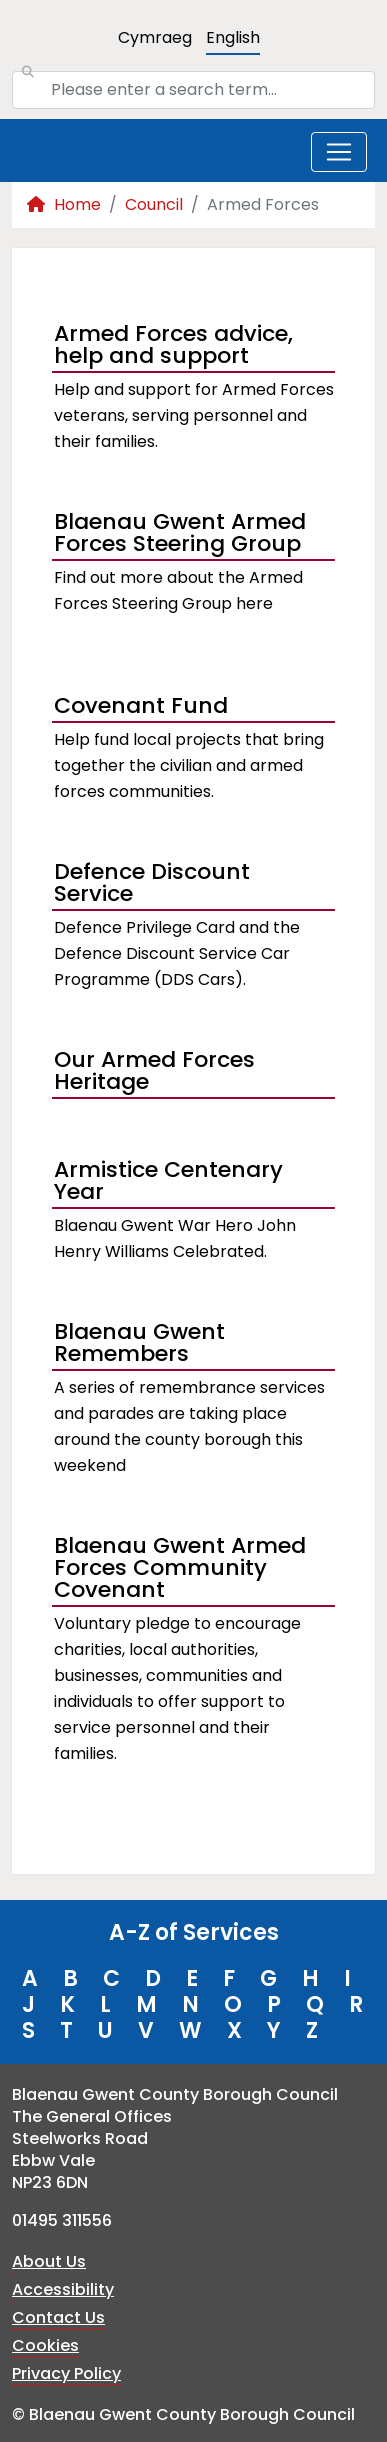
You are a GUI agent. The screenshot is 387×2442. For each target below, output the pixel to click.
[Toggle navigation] (339, 152)
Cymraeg (155, 37)
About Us (49, 2261)
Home (64, 204)
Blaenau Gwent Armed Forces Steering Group (180, 535)
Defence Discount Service (152, 885)
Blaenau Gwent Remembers (139, 1345)
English (233, 37)
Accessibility (63, 2289)
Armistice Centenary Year (168, 1183)
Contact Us (58, 2317)
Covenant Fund (141, 705)
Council (154, 204)
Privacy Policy (66, 2373)
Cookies (45, 2345)
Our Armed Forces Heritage (154, 1073)
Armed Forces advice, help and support (173, 347)
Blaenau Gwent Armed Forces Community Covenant (180, 1570)
